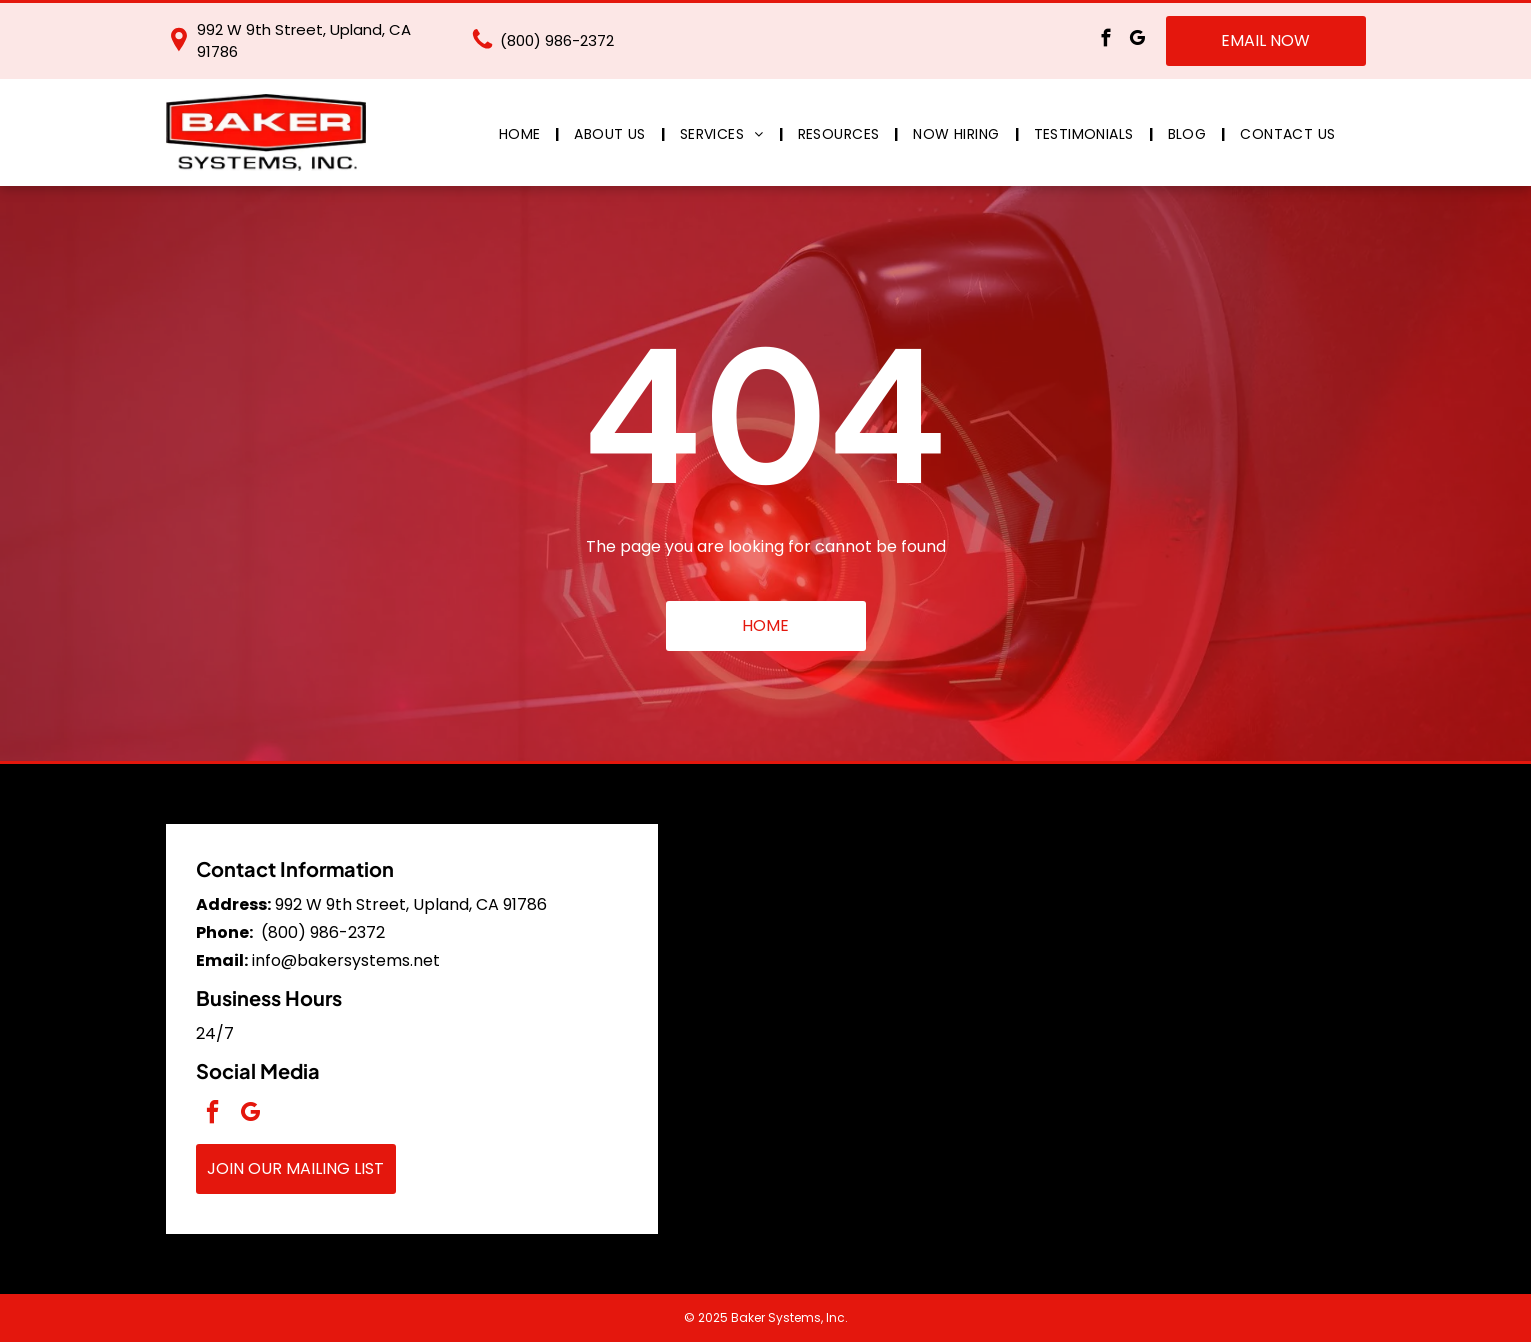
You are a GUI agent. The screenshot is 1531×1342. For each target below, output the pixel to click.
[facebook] (1106, 41)
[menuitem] (522, 134)
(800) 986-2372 (557, 40)
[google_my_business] (1137, 41)
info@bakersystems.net (346, 960)
